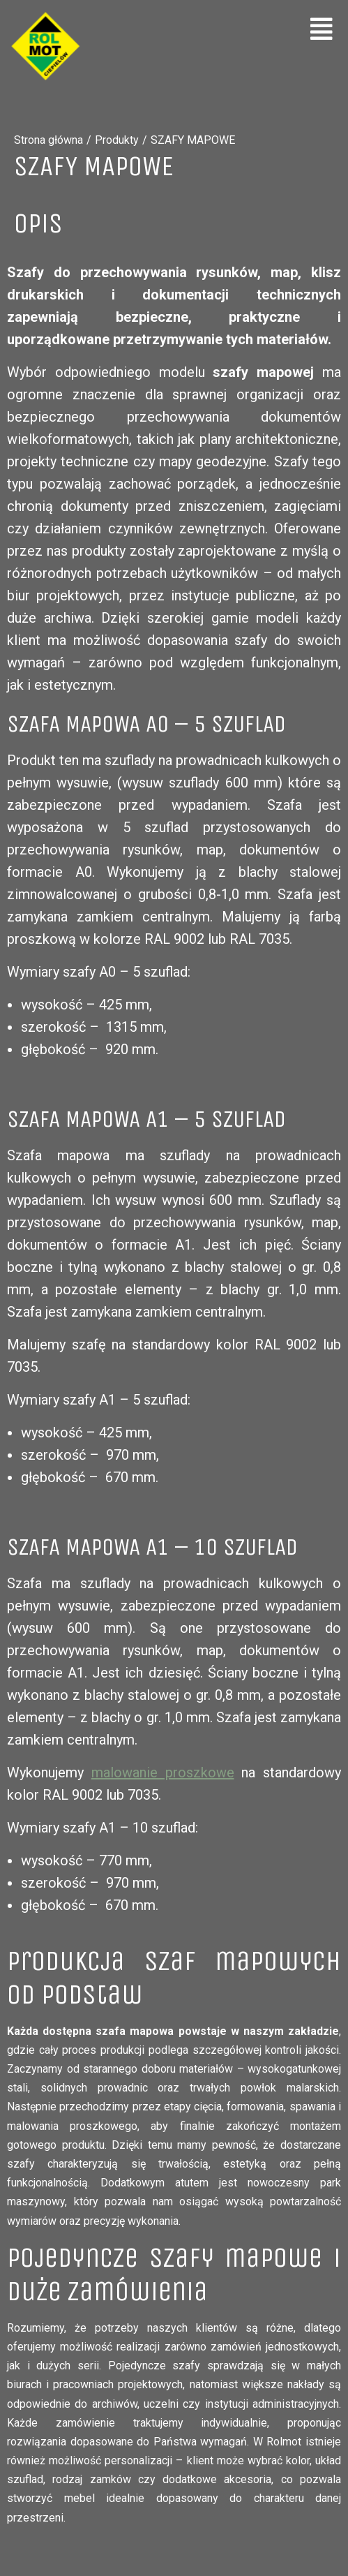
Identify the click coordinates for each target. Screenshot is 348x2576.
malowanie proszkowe (162, 1772)
